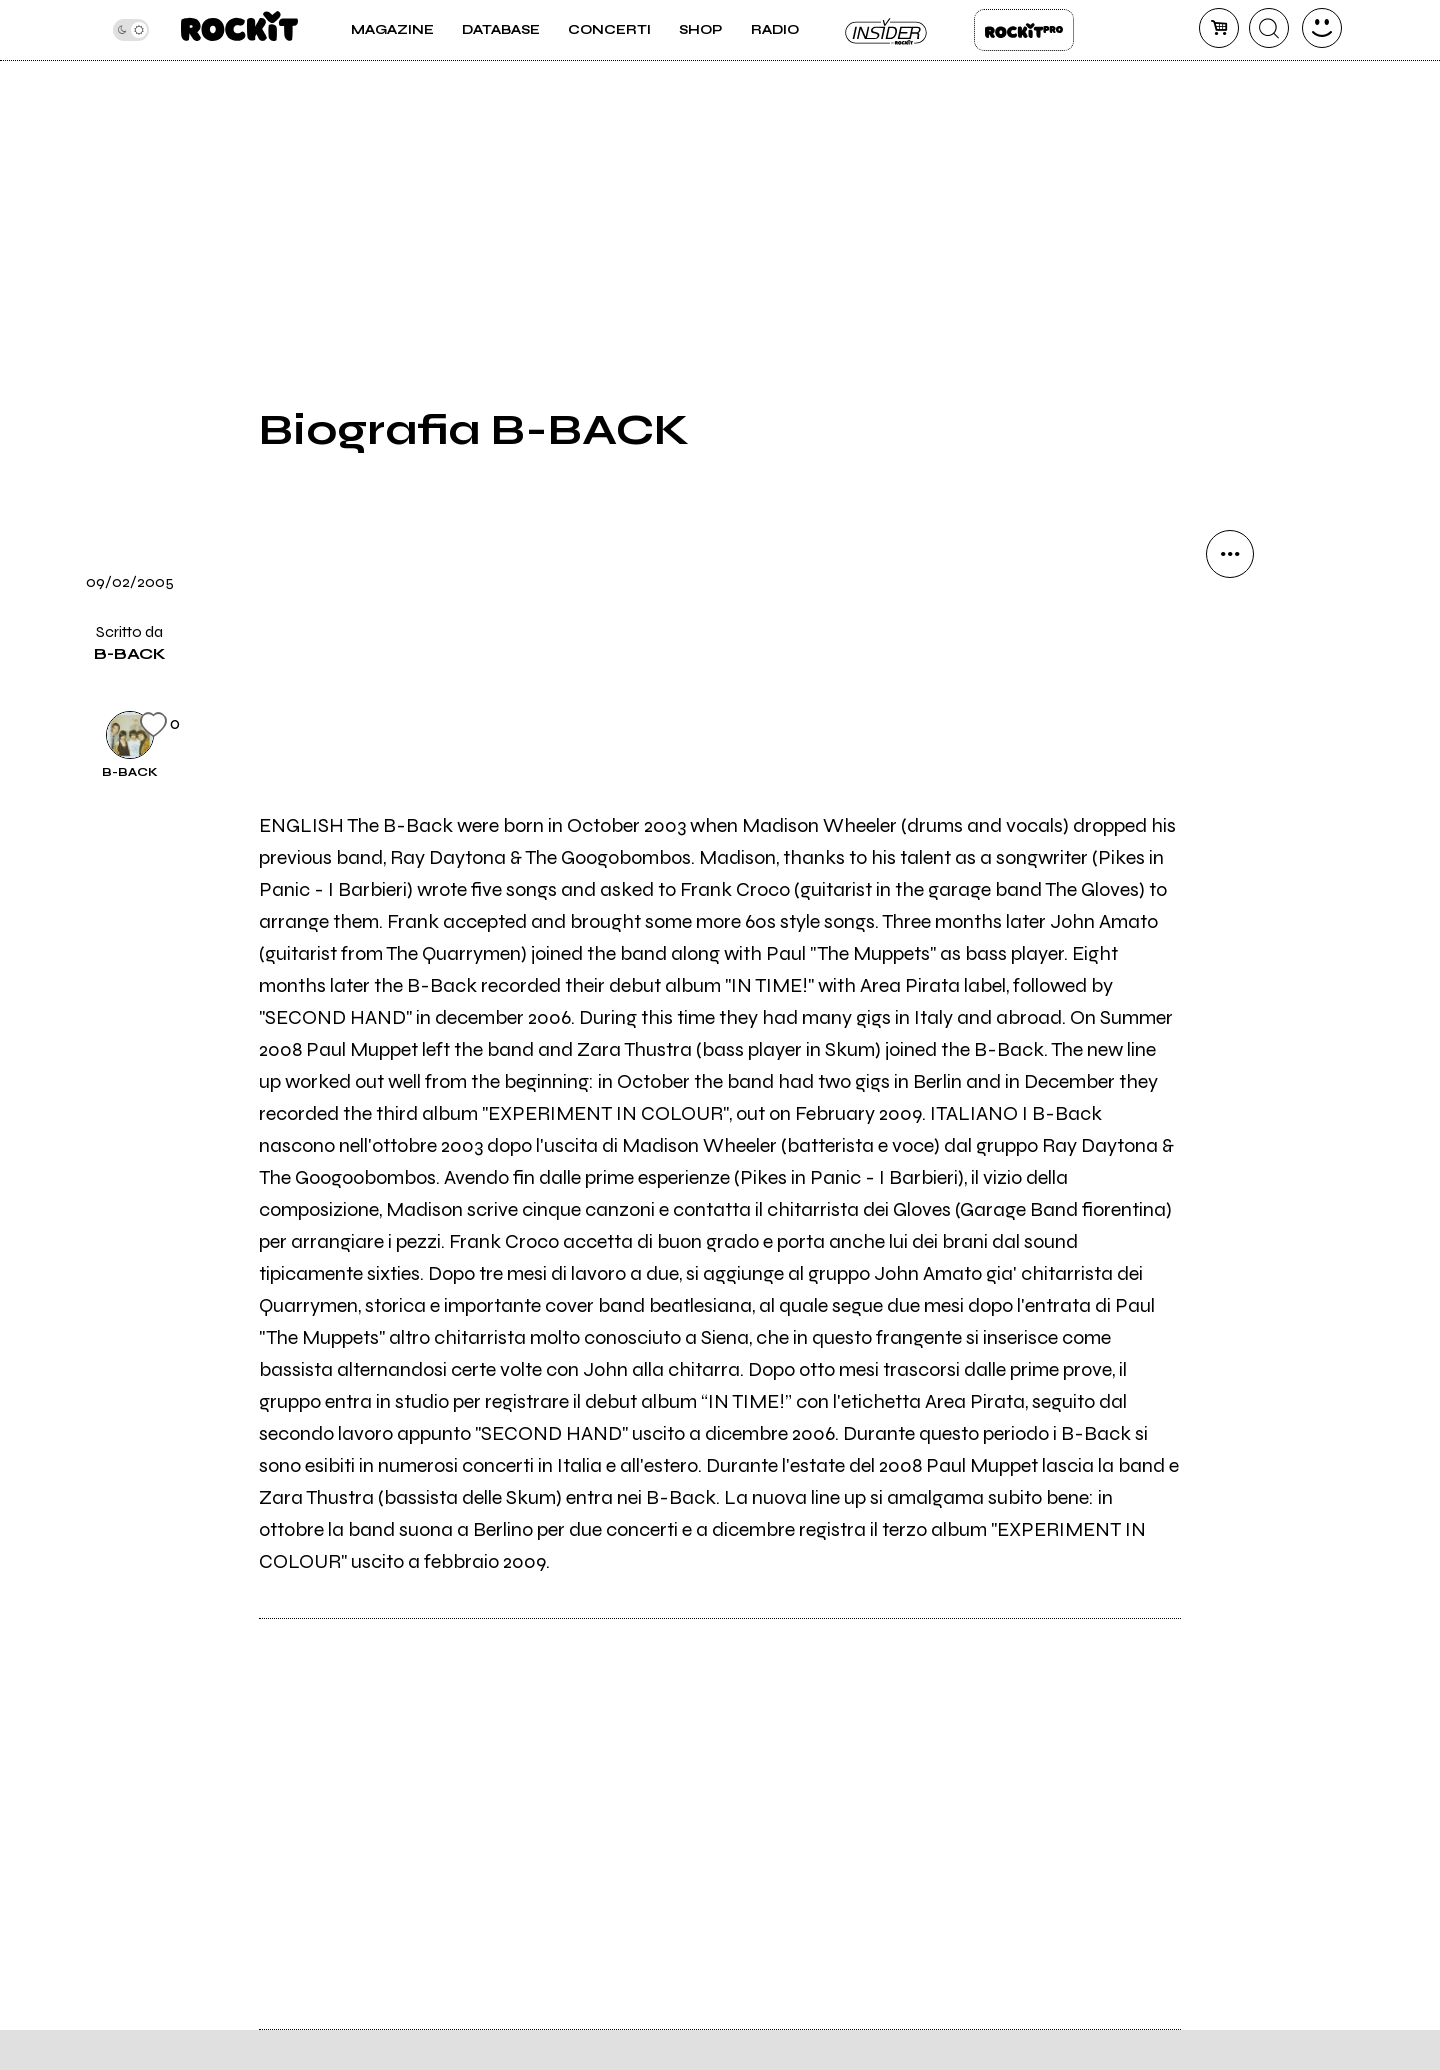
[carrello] (1219, 28)
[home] (239, 30)
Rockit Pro (1024, 30)
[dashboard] (1322, 28)
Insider (887, 30)
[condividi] (1230, 554)
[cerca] (1269, 28)
